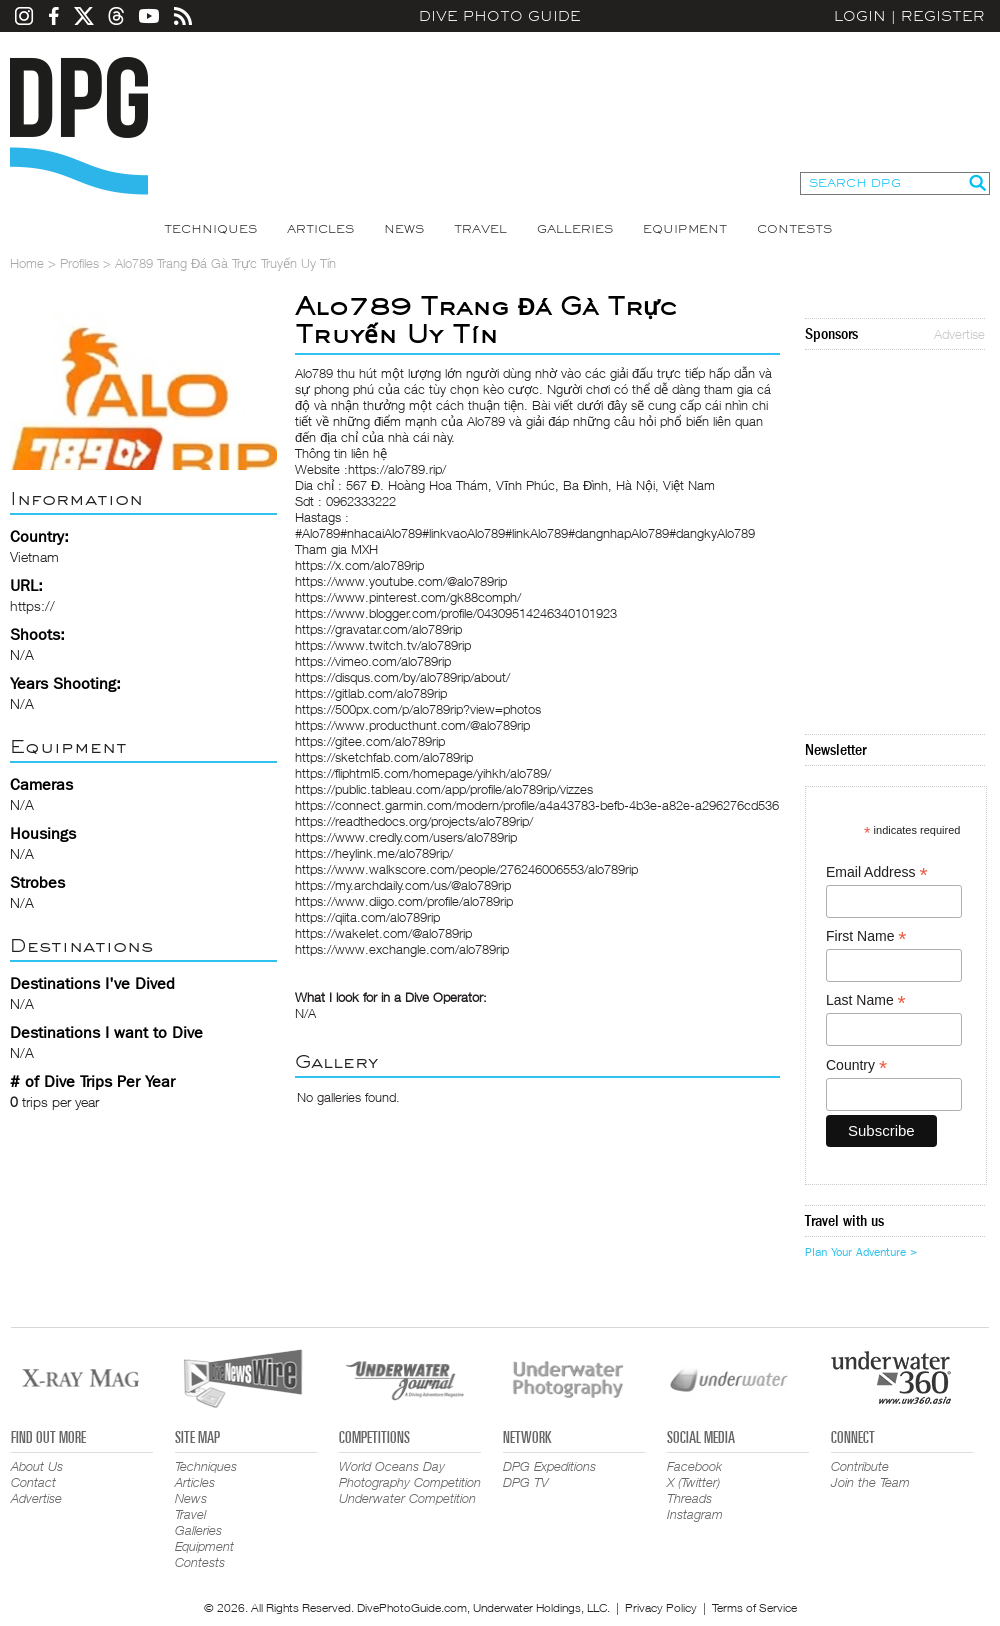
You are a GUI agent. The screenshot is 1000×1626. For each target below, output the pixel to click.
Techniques (210, 229)
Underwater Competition (407, 1498)
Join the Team (870, 1482)
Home (27, 263)
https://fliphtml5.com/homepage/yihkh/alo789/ (423, 773)
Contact (33, 1482)
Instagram (695, 1514)
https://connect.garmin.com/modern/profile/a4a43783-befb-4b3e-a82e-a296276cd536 (537, 805)
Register (943, 16)
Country (856, 1065)
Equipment (685, 229)
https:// (32, 605)
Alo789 (314, 373)
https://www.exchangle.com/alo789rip (402, 949)
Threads (689, 1498)
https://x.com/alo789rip (359, 565)
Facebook (694, 1466)
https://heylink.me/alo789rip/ (374, 853)
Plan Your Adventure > (861, 1252)
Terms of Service (754, 1607)
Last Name (866, 1000)
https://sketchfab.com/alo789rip (384, 757)
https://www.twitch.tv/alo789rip (383, 645)
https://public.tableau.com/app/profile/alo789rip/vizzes (444, 789)
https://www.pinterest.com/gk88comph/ (408, 597)
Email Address (877, 872)
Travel (480, 229)
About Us (37, 1466)
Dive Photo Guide (500, 16)
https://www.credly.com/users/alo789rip (406, 837)
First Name (866, 936)
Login (860, 16)
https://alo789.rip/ (397, 469)
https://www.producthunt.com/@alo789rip (412, 725)
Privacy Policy (661, 1607)
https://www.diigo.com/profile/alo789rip (404, 901)
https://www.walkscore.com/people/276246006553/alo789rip (466, 869)
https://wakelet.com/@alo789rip (383, 933)
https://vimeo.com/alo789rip (373, 661)
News (404, 229)
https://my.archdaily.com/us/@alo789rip (403, 885)
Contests (794, 229)
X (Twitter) (693, 1482)
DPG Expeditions (549, 1466)
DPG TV (526, 1482)
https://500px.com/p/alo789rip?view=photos (418, 709)
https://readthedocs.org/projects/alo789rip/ (414, 821)
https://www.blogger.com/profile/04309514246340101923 (456, 613)
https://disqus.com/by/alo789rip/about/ (402, 677)
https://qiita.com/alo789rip (367, 917)
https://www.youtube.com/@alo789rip (401, 581)
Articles (320, 229)
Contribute (860, 1466)
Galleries (575, 229)
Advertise (959, 334)
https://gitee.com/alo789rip (370, 741)
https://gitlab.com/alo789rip (371, 693)
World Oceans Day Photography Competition (410, 1474)
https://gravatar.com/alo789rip (378, 629)
